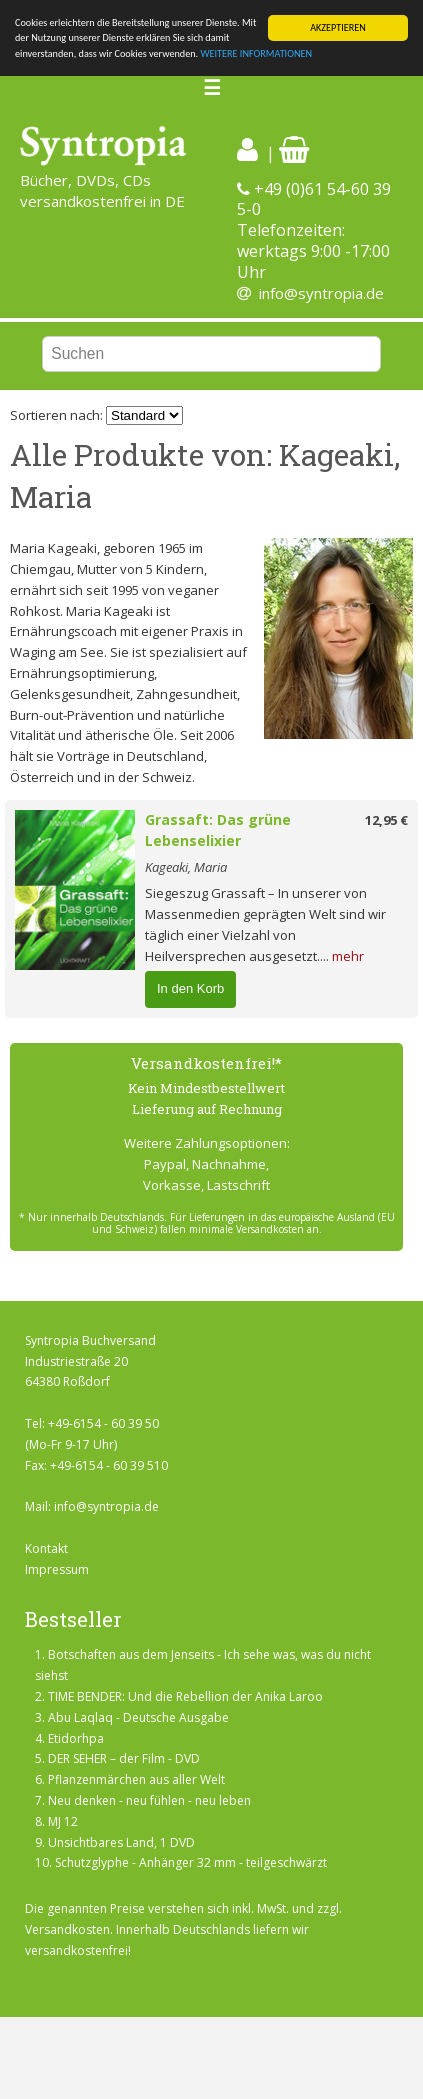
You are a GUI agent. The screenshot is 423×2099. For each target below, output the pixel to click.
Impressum (57, 1569)
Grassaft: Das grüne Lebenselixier (218, 830)
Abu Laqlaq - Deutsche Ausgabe (138, 1717)
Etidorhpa (76, 1738)
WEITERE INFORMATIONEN (256, 53)
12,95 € (386, 820)
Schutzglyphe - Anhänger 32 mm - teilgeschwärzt (191, 1862)
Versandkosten (67, 1929)
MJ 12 (63, 1821)
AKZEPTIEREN (338, 27)
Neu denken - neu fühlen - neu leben (149, 1800)
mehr (348, 956)
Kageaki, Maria (186, 867)
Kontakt (46, 1548)
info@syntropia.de (321, 293)
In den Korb (190, 988)
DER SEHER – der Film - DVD (124, 1758)
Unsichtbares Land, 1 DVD (121, 1842)
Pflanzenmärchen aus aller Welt (136, 1779)
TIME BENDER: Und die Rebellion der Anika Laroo (185, 1696)
